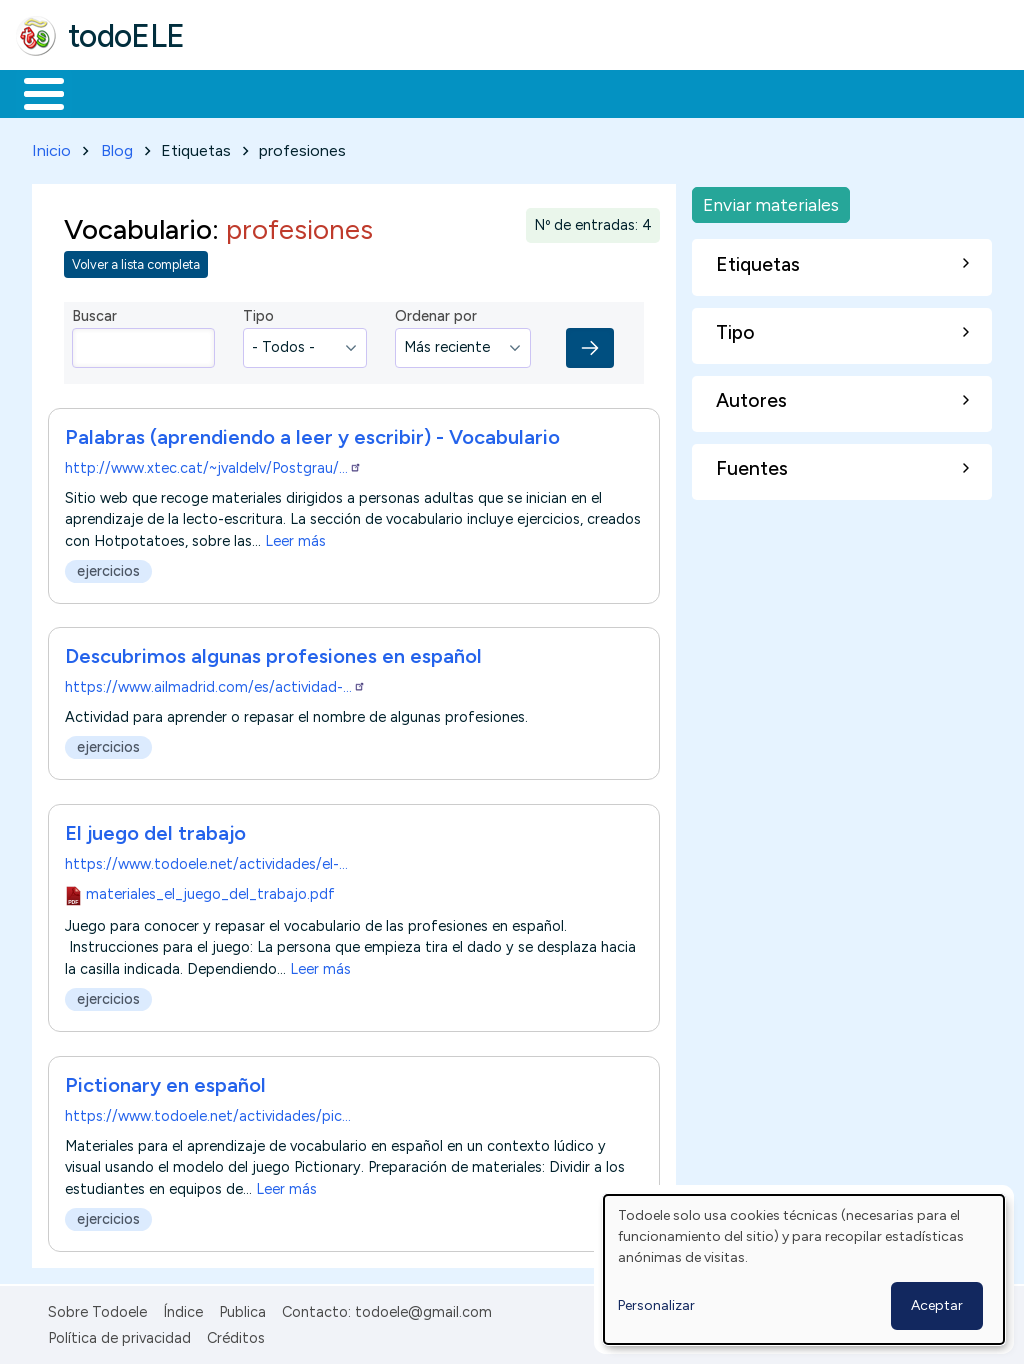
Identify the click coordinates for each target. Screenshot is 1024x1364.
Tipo (258, 313)
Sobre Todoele (97, 1308)
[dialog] (804, 1269)
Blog (117, 146)
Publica (242, 1308)
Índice (183, 1308)
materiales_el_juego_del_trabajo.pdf (210, 890)
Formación (241, 92)
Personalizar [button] (656, 1305)
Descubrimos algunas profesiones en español (273, 653)
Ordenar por (436, 313)
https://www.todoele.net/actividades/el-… (206, 860)
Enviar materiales (771, 200)
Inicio (33, 92)
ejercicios (108, 567)
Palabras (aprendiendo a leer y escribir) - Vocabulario (312, 433)
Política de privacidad (119, 1334)
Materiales (112, 92)
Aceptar (937, 1305)
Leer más (295, 537)
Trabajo (360, 92)
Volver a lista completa (136, 261)
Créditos (236, 1334)
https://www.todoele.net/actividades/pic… (208, 1112)
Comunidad (731, 92)
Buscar (821, 92)
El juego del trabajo (155, 829)
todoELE (126, 36)
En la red (472, 92)
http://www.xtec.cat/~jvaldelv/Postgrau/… (213, 464)
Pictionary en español (165, 1081)
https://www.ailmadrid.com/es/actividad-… (215, 684)
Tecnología (598, 92)
